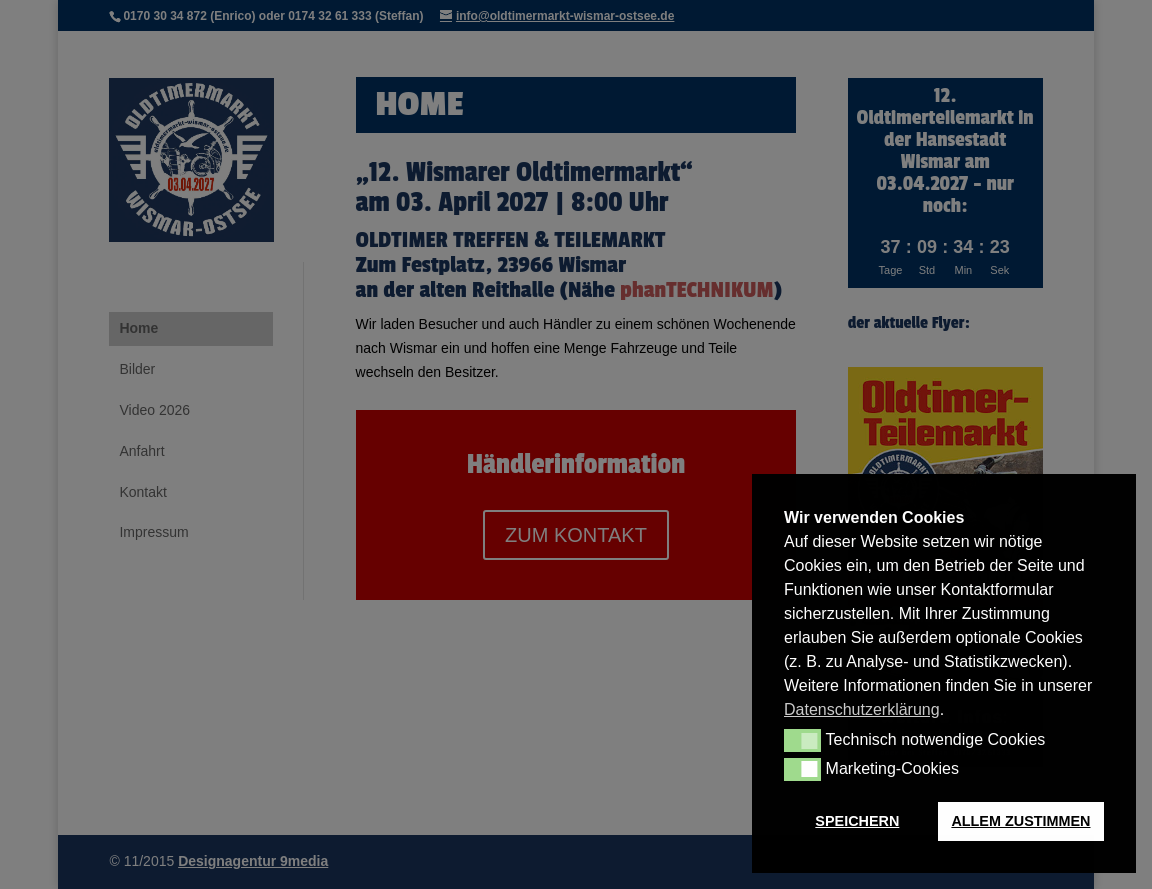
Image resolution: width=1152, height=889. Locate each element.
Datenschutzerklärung (862, 709)
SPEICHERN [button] (857, 821)
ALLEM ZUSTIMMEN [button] (1020, 821)
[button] (802, 740)
